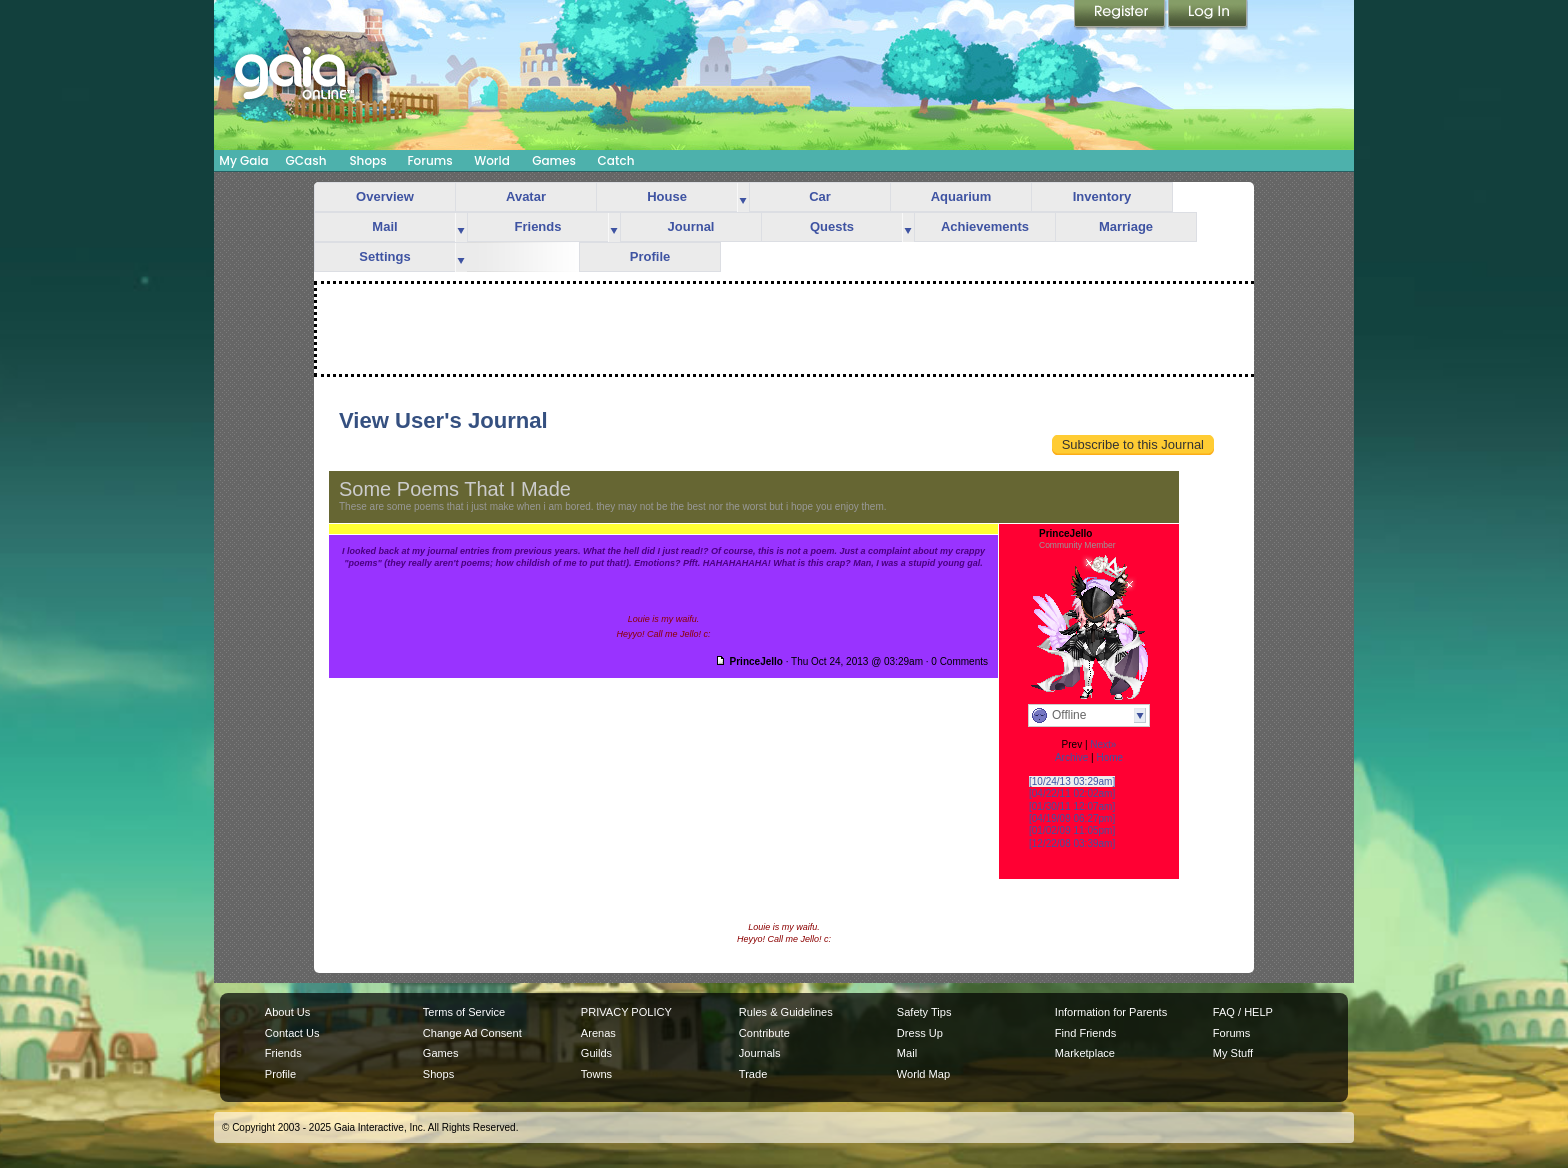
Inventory (1102, 196)
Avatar (526, 196)
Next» (1103, 744)
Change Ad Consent (472, 1033)
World (492, 160)
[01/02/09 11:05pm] (1072, 830)
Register (1121, 15)
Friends (538, 226)
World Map (923, 1074)
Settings (384, 256)
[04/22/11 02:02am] (1072, 793)
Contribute (764, 1033)
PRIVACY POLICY (626, 1012)
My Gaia (243, 160)
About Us (287, 1012)
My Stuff (1233, 1053)
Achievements (985, 226)
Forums (429, 160)
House (667, 196)
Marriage (1126, 226)
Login (1208, 15)
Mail (384, 226)
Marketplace (1085, 1053)
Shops (367, 160)
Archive (1071, 757)
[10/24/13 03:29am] (1072, 781)
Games (554, 160)
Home (1109, 757)
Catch (616, 160)
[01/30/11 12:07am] (1072, 806)
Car (820, 196)
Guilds (596, 1053)
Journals (760, 1053)
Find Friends (1085, 1033)
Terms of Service (464, 1012)
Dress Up (920, 1033)
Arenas (598, 1033)
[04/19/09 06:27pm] (1072, 818)
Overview (385, 196)
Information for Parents (1111, 1012)
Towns (596, 1074)
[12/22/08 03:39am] (1072, 843)
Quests (832, 226)
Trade (753, 1074)
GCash (306, 160)
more (743, 197)
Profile (650, 256)
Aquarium (961, 196)
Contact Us (292, 1033)
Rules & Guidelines (786, 1012)
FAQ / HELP (1243, 1012)
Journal (691, 226)
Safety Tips (924, 1012)
